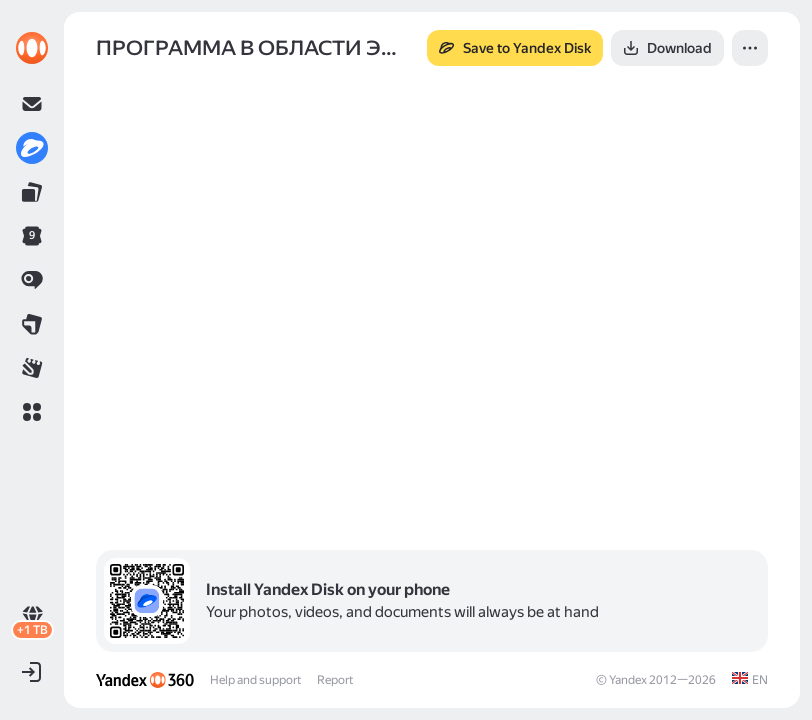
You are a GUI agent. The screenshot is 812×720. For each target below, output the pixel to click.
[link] (32, 48)
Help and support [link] (255, 680)
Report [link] (335, 680)
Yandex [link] (628, 680)
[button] (32, 412)
